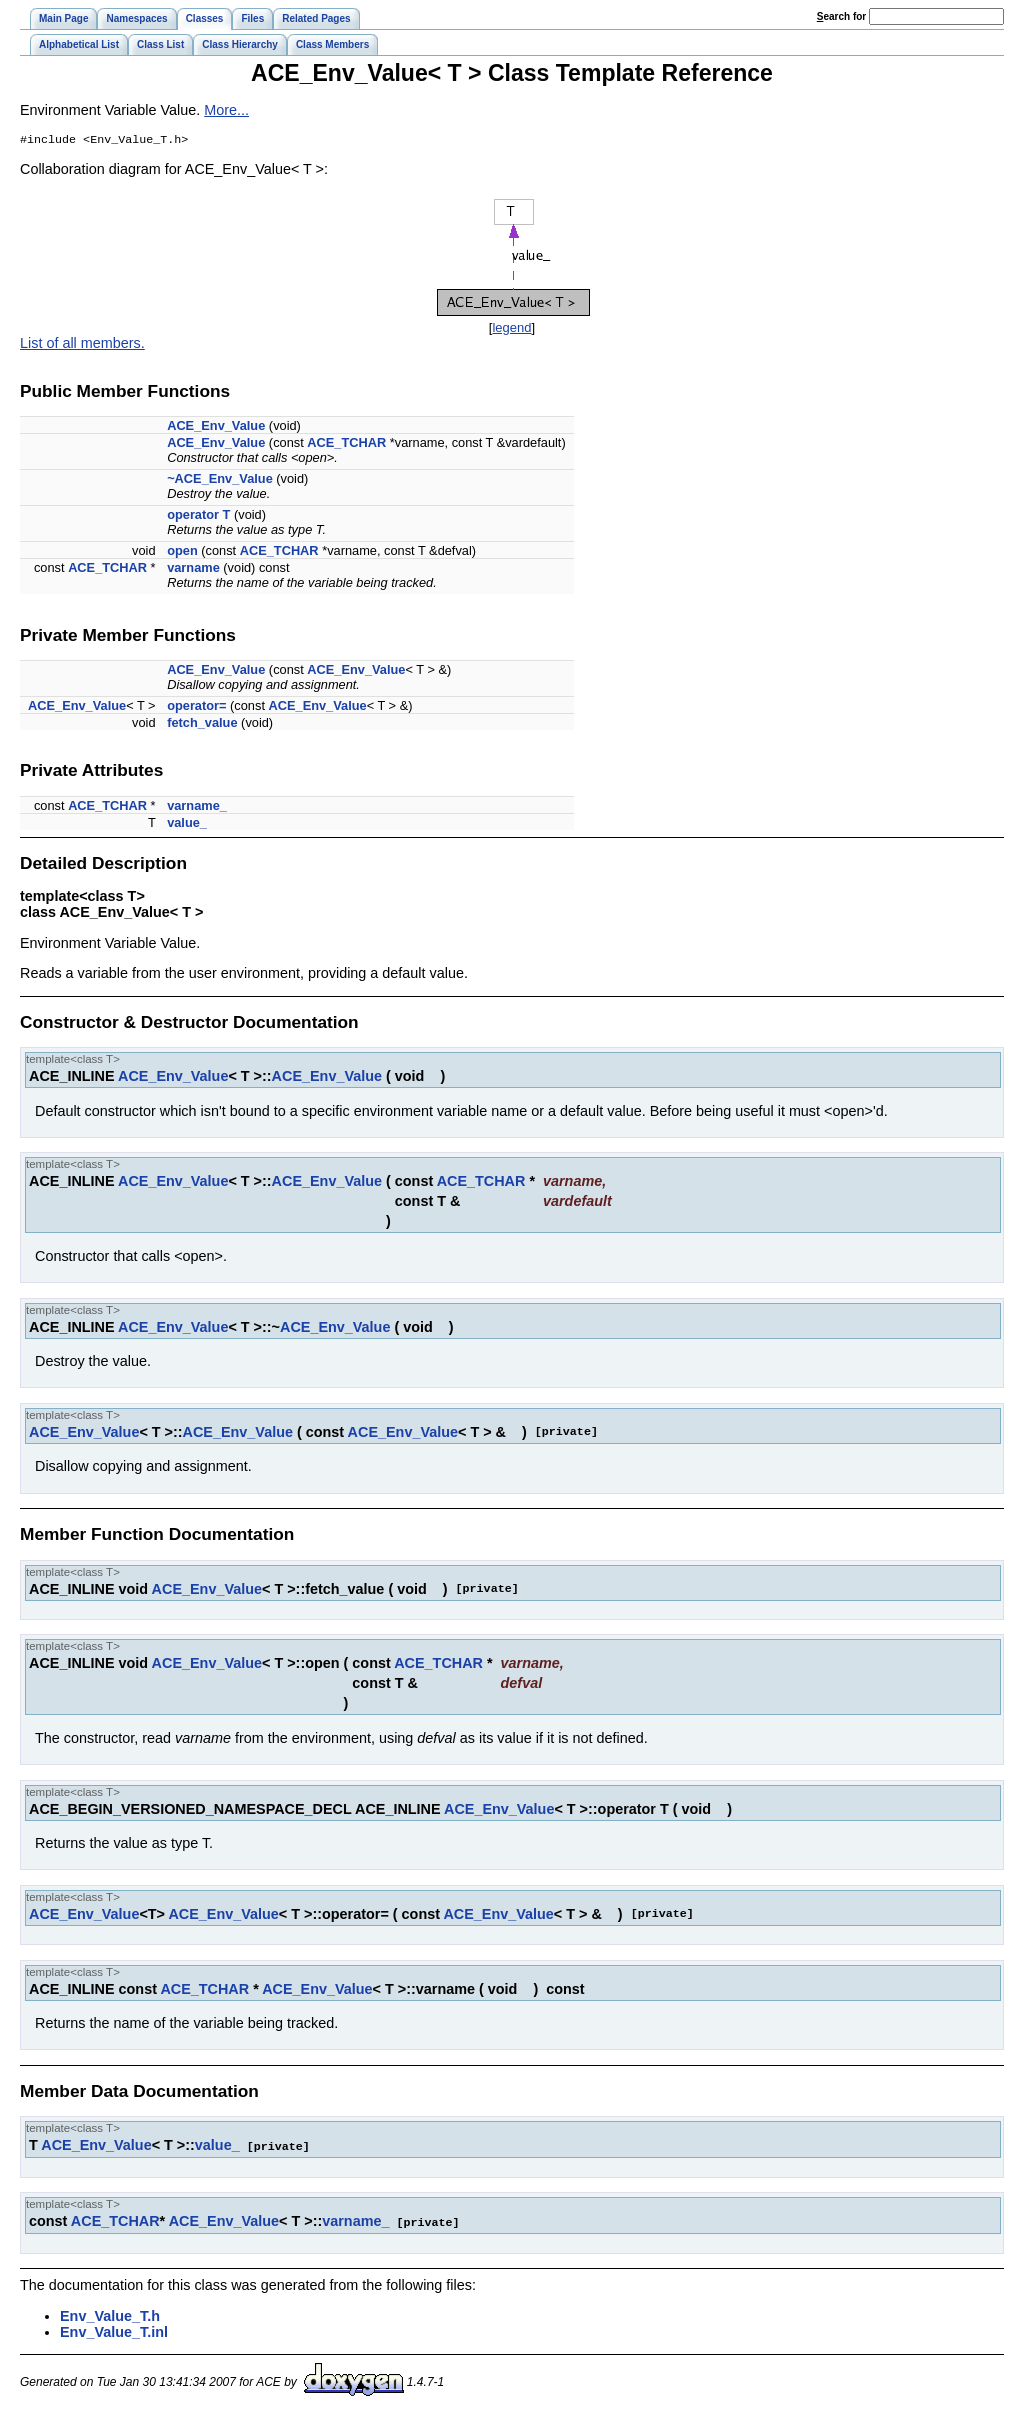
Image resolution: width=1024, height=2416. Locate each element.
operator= (196, 707)
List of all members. (82, 345)
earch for (841, 16)
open (182, 552)
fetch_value (202, 724)
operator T (198, 516)
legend (511, 329)
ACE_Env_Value (216, 427)
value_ (187, 824)
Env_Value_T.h (110, 2316)
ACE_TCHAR (346, 444)
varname (193, 569)
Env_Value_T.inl (114, 2332)
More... (226, 110)
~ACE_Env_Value (220, 480)
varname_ (197, 807)
